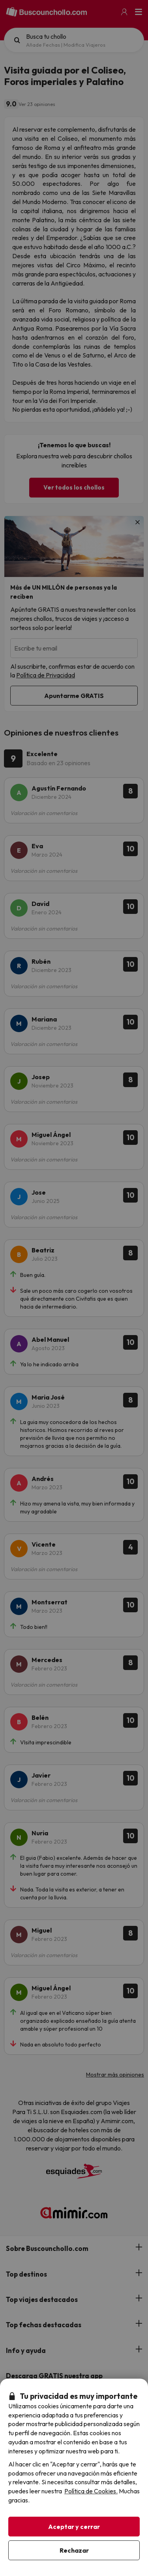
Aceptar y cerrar (74, 2527)
